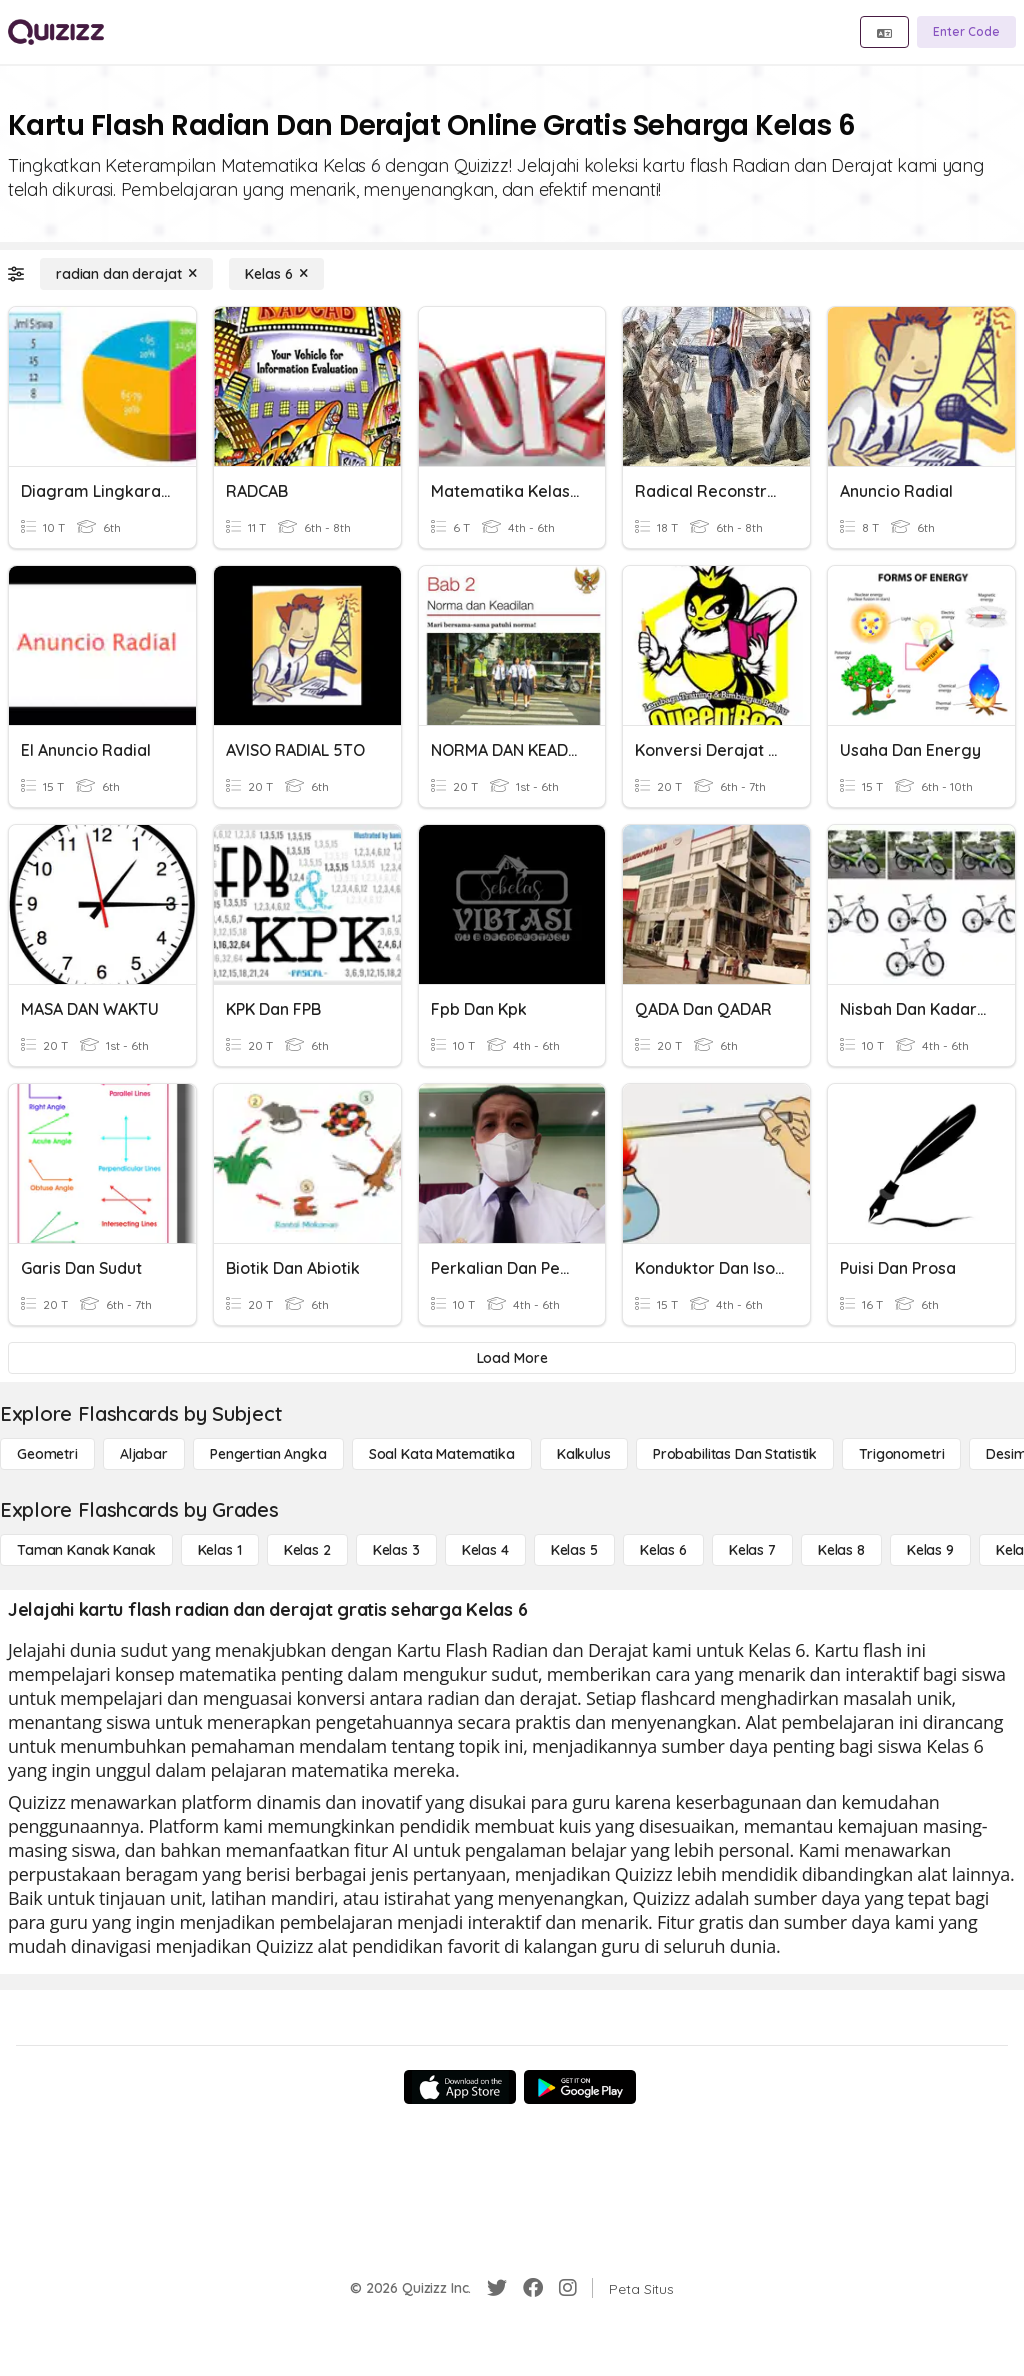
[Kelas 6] (276, 274)
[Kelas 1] (220, 1550)
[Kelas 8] (841, 1550)
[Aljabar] (144, 1454)
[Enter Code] (966, 32)
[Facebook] (533, 2288)
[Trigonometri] (901, 1454)
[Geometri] (47, 1454)
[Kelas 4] (485, 1550)
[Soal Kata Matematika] (442, 1454)
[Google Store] (580, 2087)
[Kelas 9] (930, 1550)
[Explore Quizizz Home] (56, 32)
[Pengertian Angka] (268, 1454)
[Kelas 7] (752, 1550)
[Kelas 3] (396, 1550)
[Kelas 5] (574, 1550)
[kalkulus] (584, 1454)
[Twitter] (497, 2288)
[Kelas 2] (307, 1550)
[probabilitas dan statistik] (735, 1454)
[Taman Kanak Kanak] (86, 1550)
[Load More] (512, 1358)
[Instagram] (568, 2288)
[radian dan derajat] (126, 274)
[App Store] (460, 2087)
